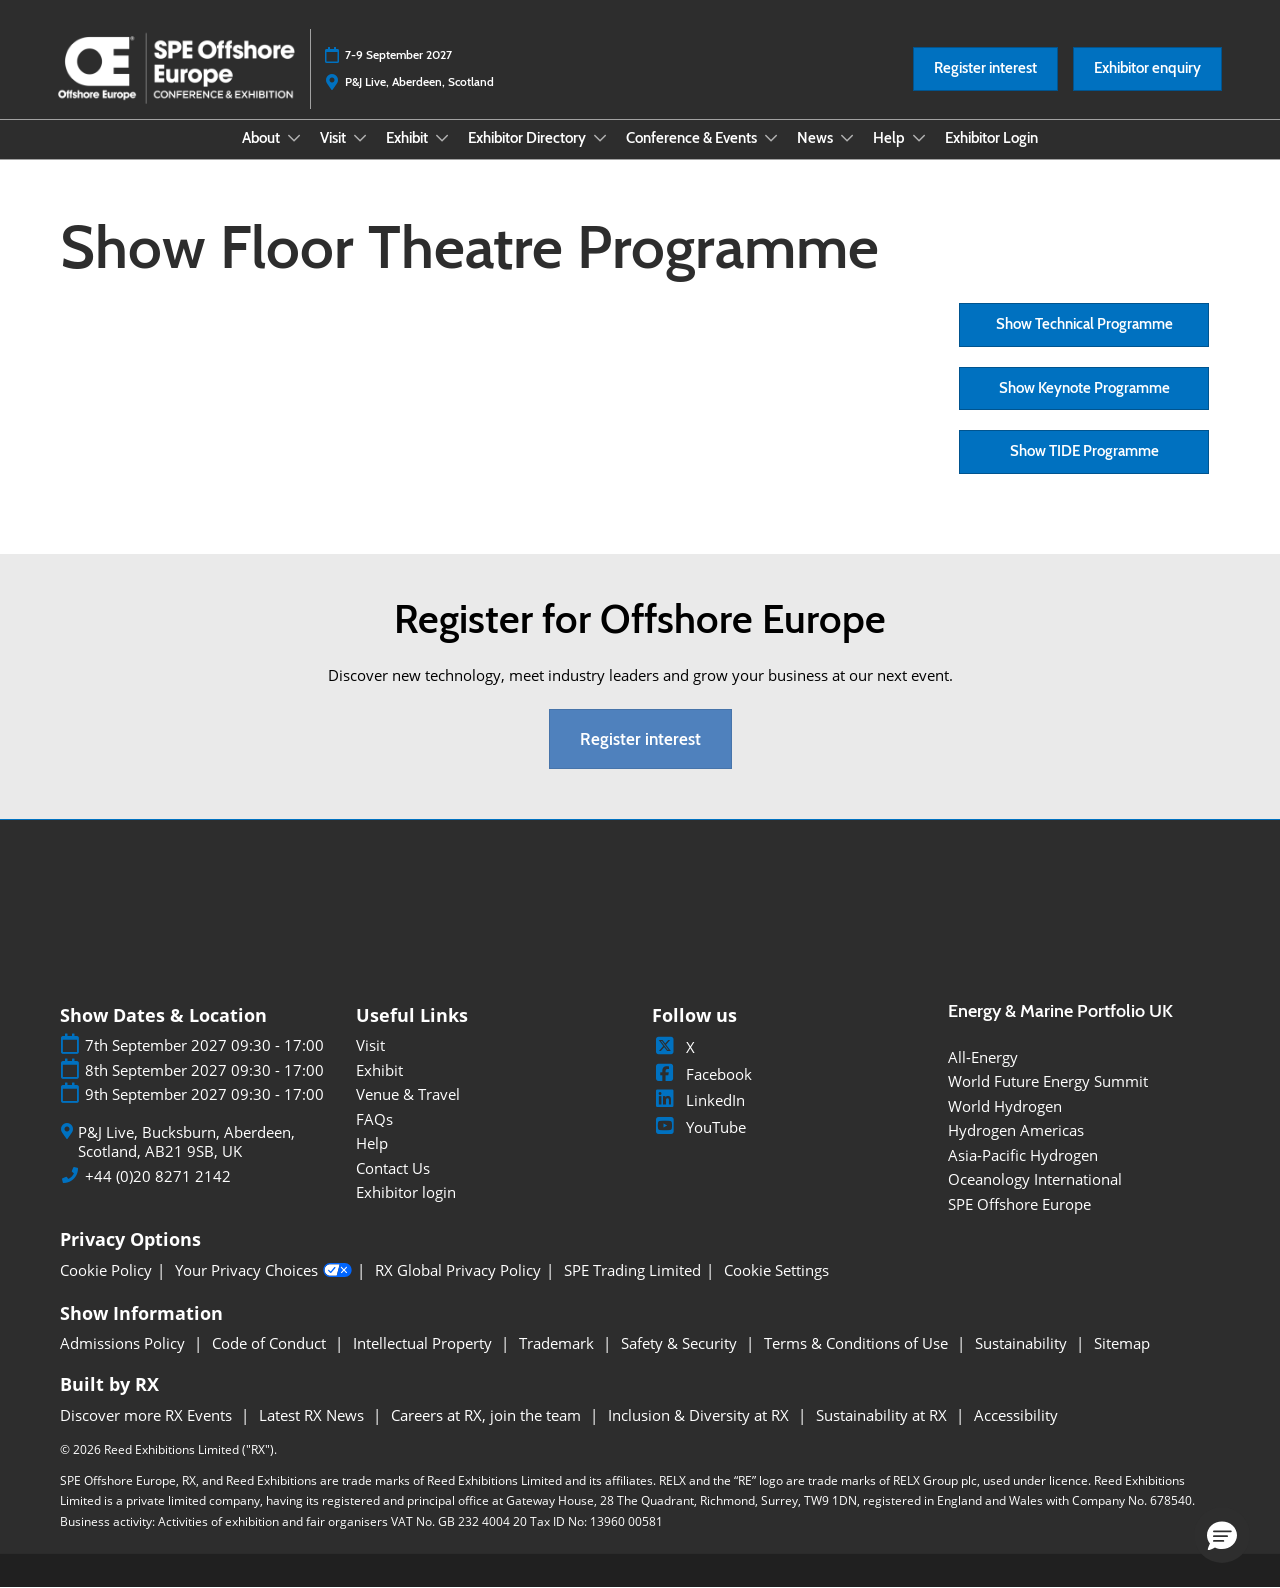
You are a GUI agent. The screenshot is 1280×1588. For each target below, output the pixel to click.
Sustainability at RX (883, 1415)
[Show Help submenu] (919, 138)
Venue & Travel (408, 1094)
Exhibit (408, 138)
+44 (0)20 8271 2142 (158, 1176)
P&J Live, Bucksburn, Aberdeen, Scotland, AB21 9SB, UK (186, 1142)
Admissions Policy (124, 1343)
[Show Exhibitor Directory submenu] (600, 138)
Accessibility (1016, 1415)
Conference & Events (693, 138)
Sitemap (1122, 1343)
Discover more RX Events (148, 1415)
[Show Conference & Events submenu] (771, 138)
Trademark (558, 1343)
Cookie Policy (106, 1270)
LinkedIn (698, 1100)
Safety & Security (681, 1343)
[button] (985, 69)
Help (890, 138)
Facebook (702, 1074)
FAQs (374, 1119)
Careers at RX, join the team (488, 1415)
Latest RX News (313, 1415)
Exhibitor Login (991, 138)
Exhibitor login (406, 1192)
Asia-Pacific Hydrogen (1023, 1155)
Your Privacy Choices (263, 1271)
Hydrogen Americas (1016, 1130)
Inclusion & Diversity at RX (700, 1415)
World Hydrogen (1005, 1106)
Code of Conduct (271, 1343)
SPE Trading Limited (632, 1270)
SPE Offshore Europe (1019, 1204)
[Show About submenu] (294, 138)
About (262, 138)
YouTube (699, 1127)
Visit (334, 138)
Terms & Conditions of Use (858, 1343)
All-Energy (983, 1057)
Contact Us (393, 1168)
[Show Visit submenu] (360, 138)
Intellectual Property (424, 1343)
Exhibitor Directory (528, 138)
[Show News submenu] (847, 138)
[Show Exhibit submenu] (442, 138)
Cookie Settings (776, 1270)
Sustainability (1023, 1343)
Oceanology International (1035, 1179)
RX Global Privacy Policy (458, 1270)
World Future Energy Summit (1048, 1081)
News (816, 138)
